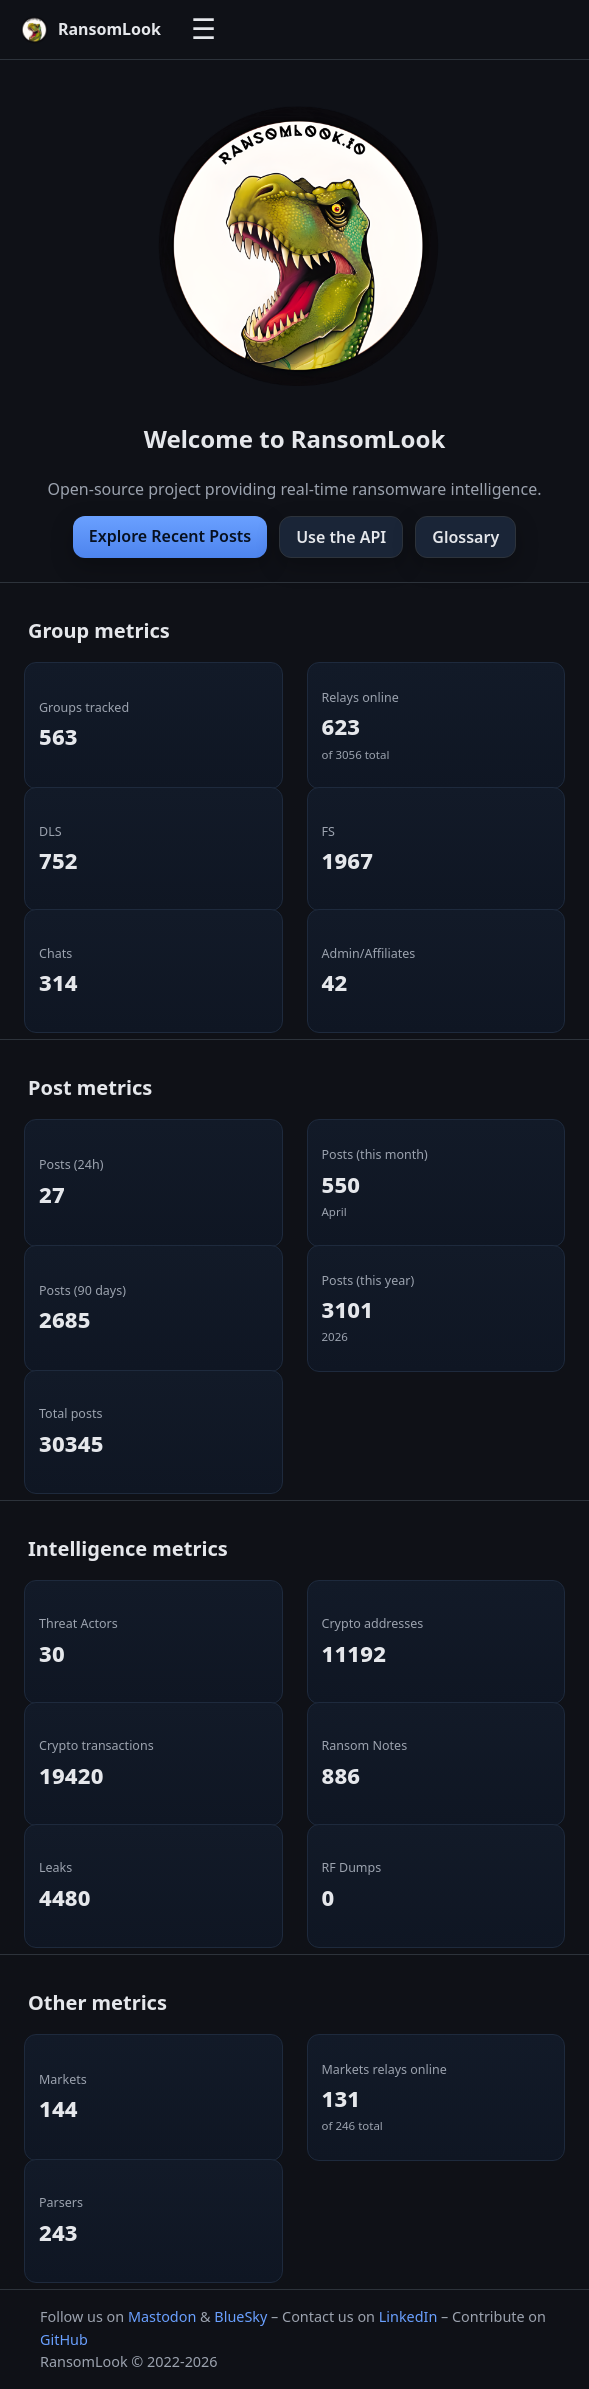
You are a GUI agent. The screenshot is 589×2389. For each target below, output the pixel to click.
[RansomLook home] (90, 30)
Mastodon (162, 2316)
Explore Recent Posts (170, 536)
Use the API (341, 537)
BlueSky (240, 2316)
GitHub (64, 2339)
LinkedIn (408, 2316)
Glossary (465, 537)
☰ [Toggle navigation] (203, 29)
